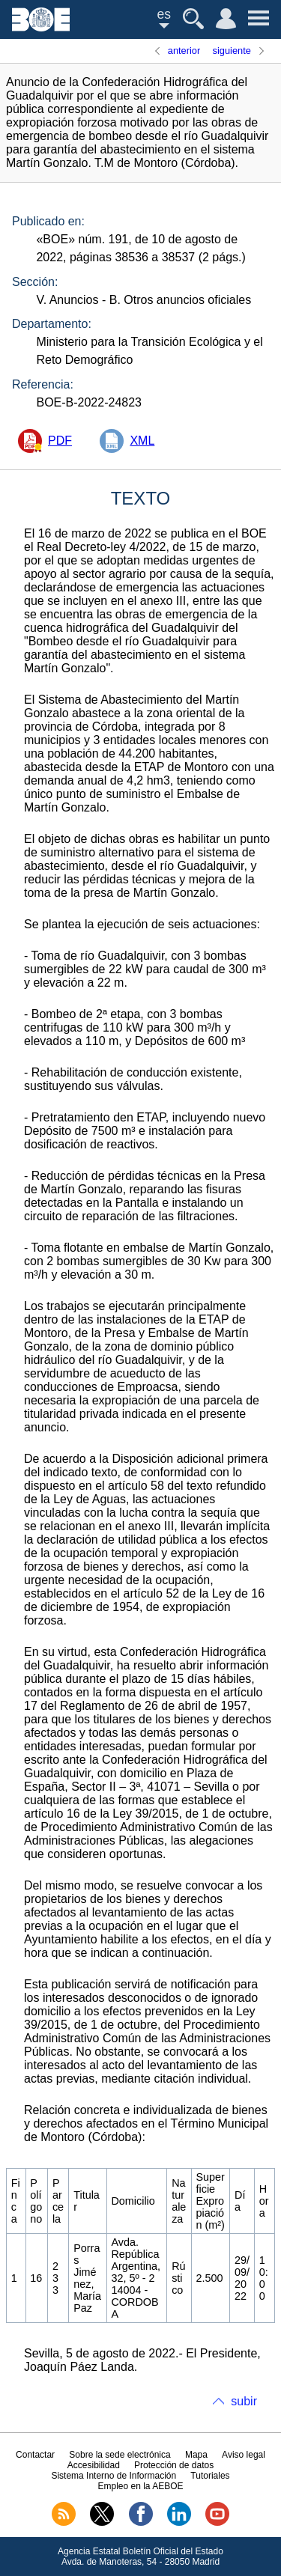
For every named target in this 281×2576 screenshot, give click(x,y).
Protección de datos (174, 2465)
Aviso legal (243, 2454)
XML (142, 440)
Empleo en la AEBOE (140, 2486)
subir (244, 2401)
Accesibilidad (93, 2465)
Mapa (196, 2454)
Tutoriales (209, 2475)
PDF (60, 440)
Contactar (35, 2454)
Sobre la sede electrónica (119, 2454)
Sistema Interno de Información (113, 2475)
